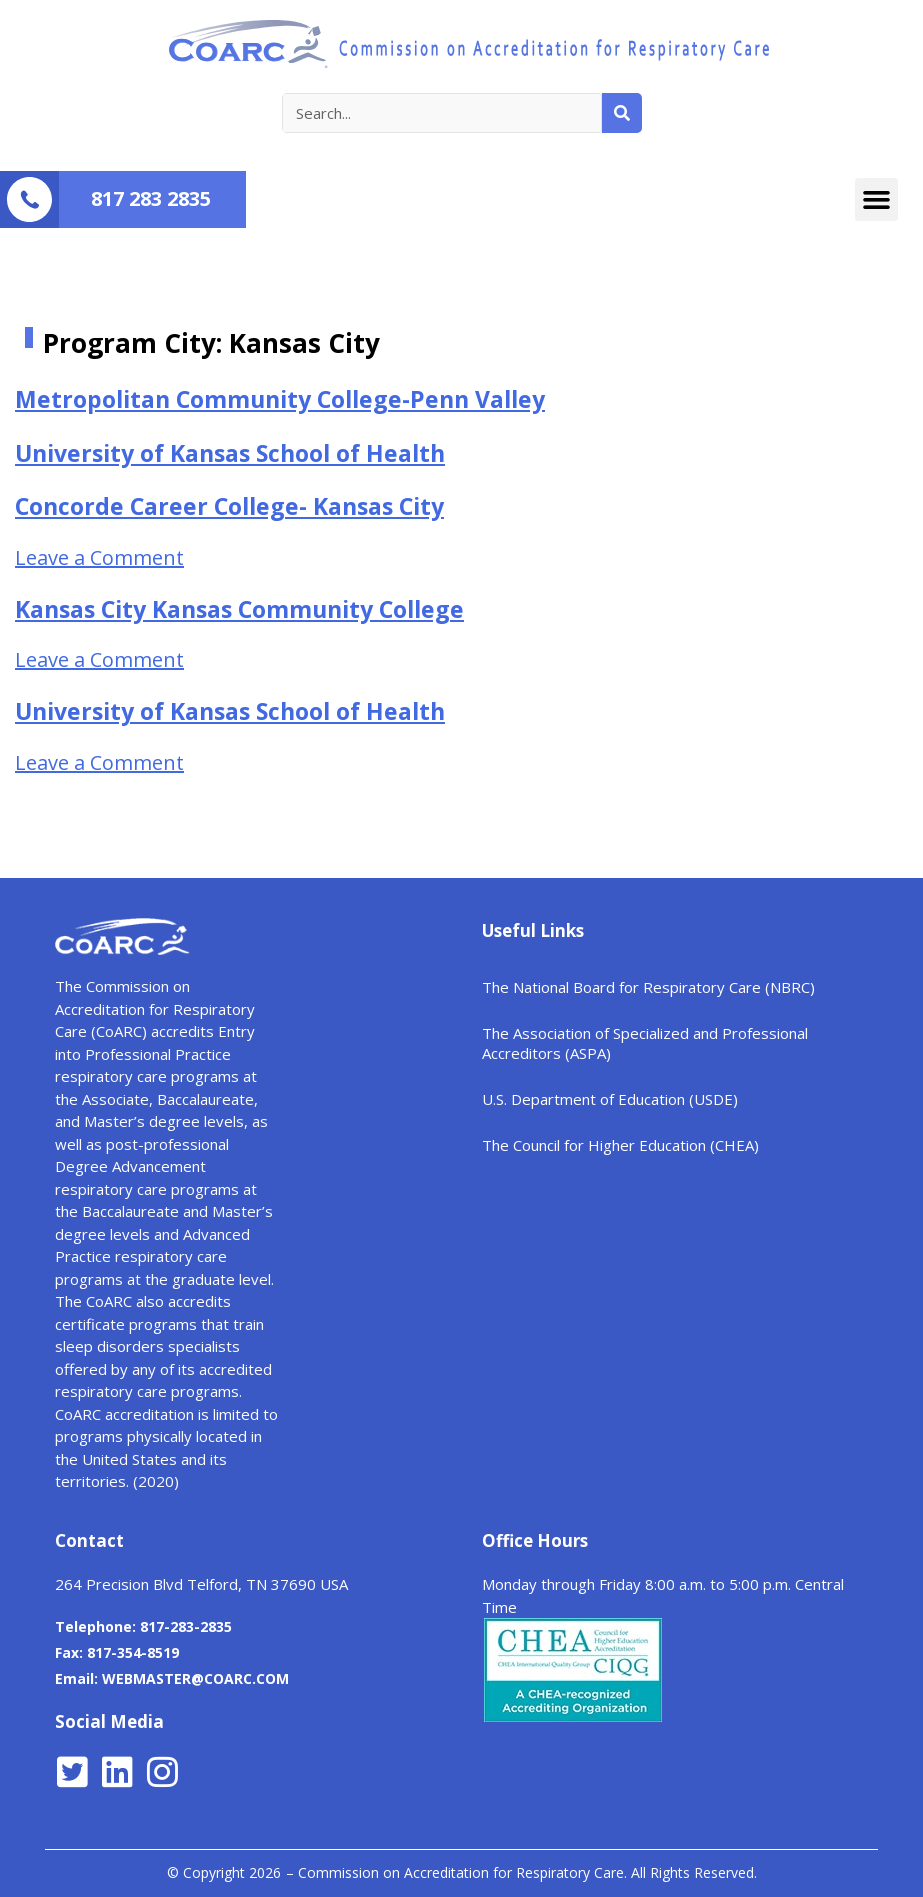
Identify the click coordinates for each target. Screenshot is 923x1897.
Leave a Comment (99, 557)
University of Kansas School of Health (230, 453)
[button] (877, 200)
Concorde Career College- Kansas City (229, 506)
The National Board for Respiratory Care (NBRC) (648, 987)
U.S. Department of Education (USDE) (610, 1099)
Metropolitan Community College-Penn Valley (280, 399)
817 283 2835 (151, 198)
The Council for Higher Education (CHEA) (620, 1145)
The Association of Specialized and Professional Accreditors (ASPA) (645, 1043)
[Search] (622, 113)
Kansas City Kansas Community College (239, 609)
